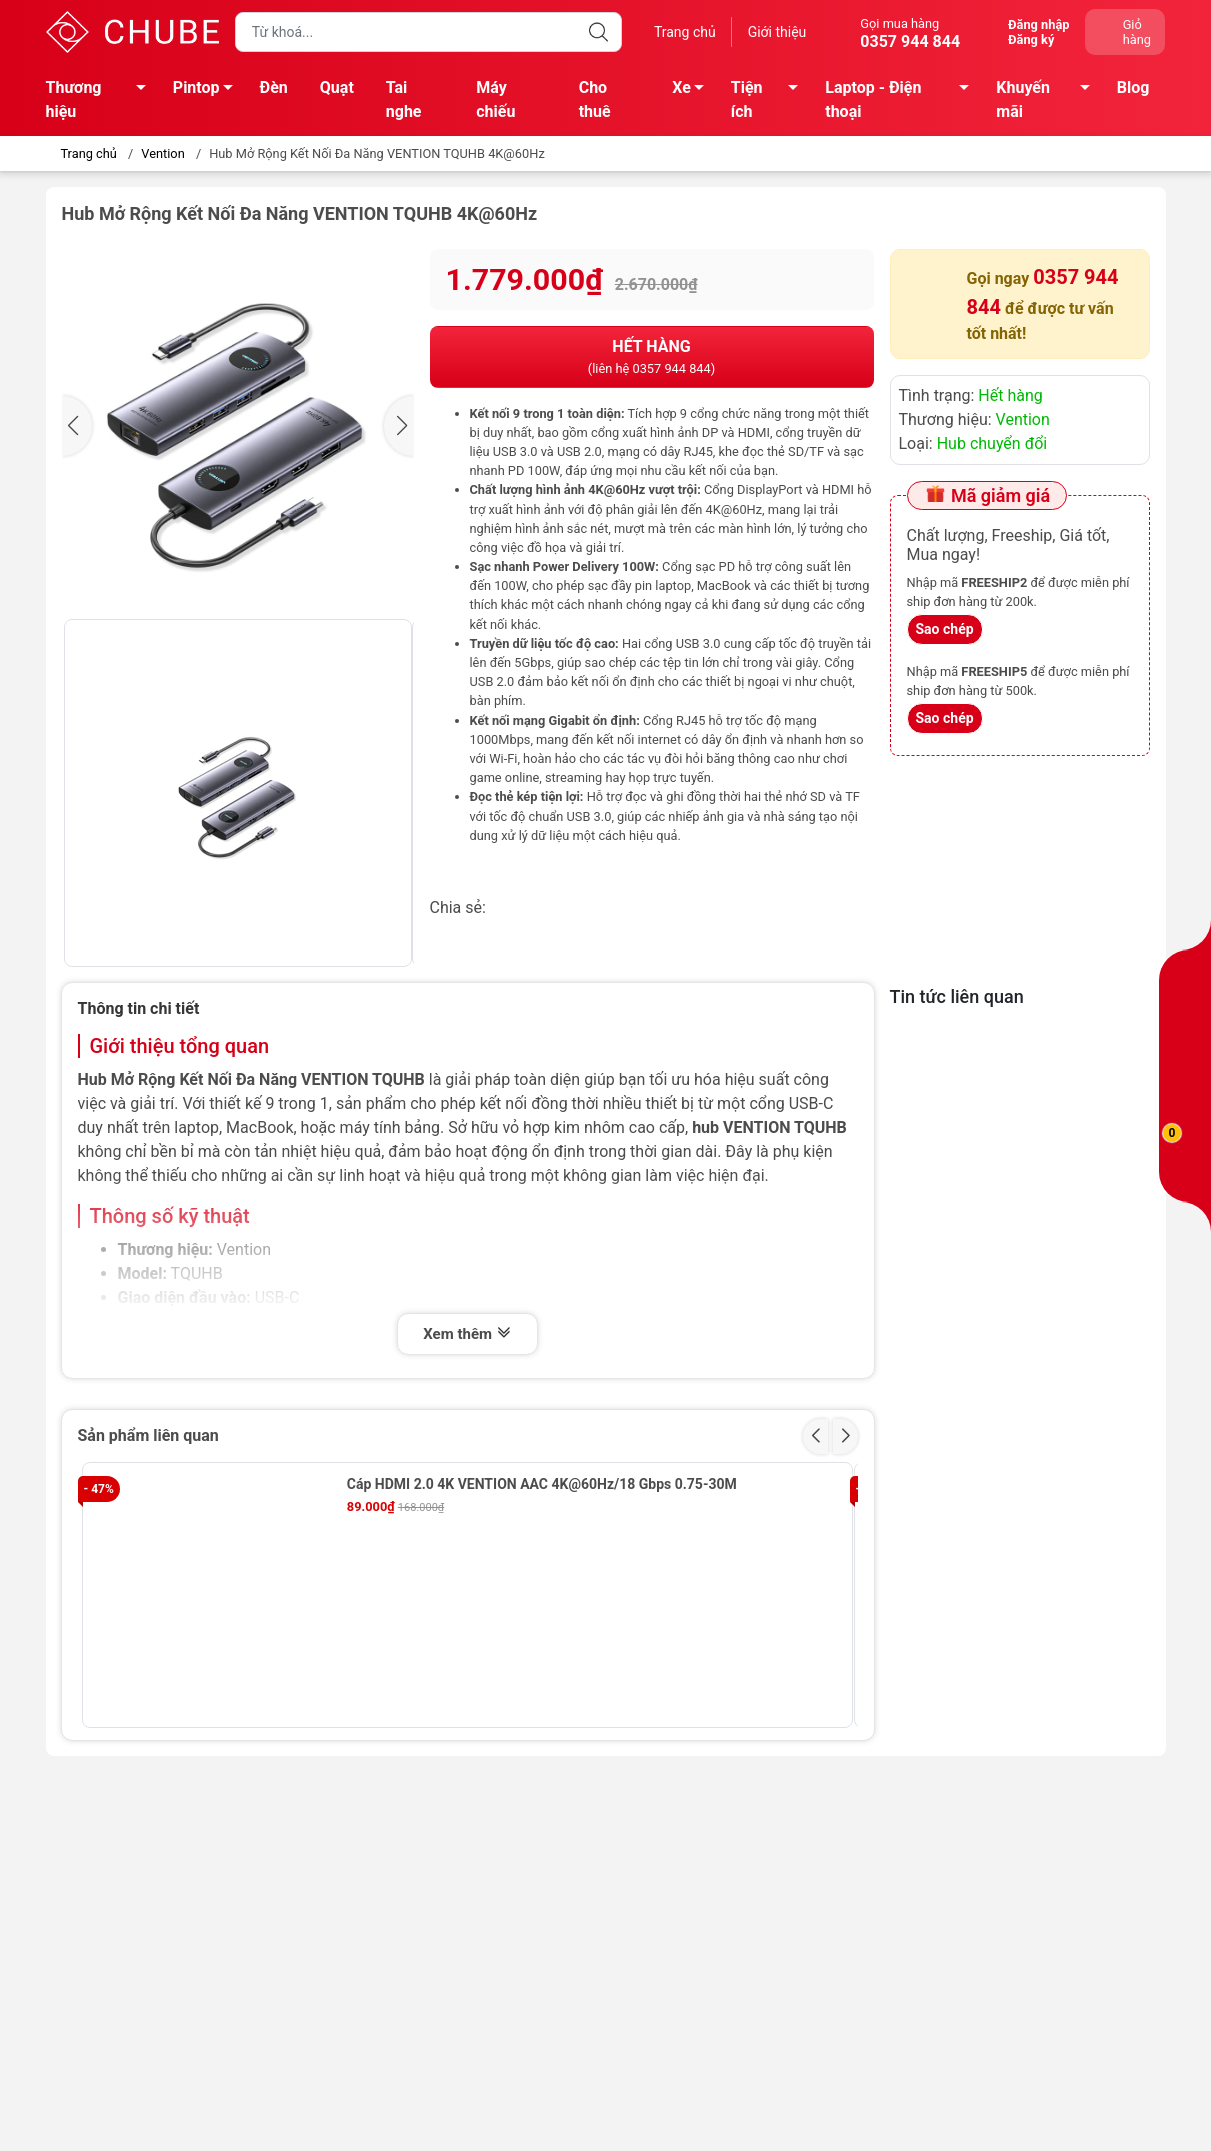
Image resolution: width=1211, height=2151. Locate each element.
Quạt (337, 87)
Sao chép (945, 629)
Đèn (274, 87)
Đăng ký (1031, 39)
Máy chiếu (495, 99)
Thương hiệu (101, 99)
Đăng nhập (1038, 24)
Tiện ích (770, 99)
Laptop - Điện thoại (902, 99)
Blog (1133, 87)
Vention (162, 153)
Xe (693, 91)
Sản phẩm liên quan (148, 1435)
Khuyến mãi (1048, 99)
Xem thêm (467, 1334)
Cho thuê (595, 99)
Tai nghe (404, 99)
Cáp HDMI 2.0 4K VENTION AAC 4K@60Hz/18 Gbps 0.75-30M (542, 1484)
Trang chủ (685, 32)
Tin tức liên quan (957, 996)
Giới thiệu (777, 32)
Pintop (208, 91)
